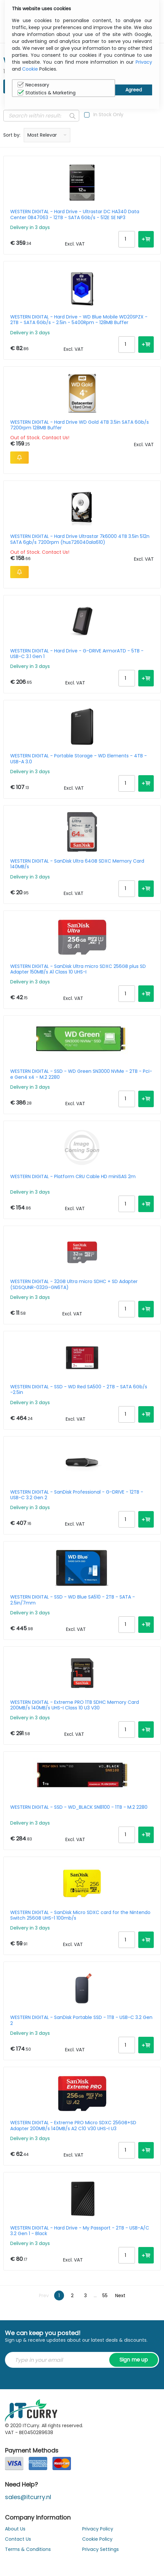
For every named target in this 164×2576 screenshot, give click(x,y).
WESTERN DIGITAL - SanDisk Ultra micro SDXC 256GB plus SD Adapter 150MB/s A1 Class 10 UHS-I (78, 969)
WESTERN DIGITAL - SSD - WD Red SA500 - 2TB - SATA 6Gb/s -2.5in (78, 1389)
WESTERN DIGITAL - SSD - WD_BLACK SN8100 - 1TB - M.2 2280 (79, 1807)
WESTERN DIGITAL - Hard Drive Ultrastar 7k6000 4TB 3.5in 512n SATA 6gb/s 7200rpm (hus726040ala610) (79, 539)
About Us (15, 2529)
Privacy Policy (97, 2529)
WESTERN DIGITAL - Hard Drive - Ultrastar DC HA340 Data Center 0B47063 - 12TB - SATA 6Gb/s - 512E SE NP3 (74, 214)
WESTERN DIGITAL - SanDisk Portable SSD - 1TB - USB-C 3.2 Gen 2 (81, 2020)
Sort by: (11, 135)
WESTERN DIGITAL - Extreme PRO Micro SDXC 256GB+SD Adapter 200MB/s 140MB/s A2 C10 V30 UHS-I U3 (73, 2125)
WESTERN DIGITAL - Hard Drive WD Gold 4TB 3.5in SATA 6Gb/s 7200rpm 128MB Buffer (79, 425)
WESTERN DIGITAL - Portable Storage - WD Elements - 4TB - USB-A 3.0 (78, 758)
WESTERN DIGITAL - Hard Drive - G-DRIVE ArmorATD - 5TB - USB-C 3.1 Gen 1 (77, 653)
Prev (44, 2295)
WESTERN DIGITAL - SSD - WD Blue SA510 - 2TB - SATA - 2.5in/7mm (72, 1599)
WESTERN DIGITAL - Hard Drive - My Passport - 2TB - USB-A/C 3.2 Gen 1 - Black (79, 2230)
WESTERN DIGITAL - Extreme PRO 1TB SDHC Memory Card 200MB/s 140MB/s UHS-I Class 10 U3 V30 (74, 1705)
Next (120, 2295)
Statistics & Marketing (46, 93)
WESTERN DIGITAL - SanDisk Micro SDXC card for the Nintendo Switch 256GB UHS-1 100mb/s (80, 1915)
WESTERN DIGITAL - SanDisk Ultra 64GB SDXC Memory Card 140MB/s (77, 864)
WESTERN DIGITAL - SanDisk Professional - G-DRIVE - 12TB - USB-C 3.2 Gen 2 (76, 1495)
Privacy (144, 62)
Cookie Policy (97, 2539)
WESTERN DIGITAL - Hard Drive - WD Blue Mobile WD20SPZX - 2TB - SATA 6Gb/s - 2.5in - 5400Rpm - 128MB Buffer (79, 319)
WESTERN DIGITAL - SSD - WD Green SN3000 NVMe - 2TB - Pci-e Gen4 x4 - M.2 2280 (81, 1074)
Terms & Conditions (28, 2549)
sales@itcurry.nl (28, 2497)
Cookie (30, 69)
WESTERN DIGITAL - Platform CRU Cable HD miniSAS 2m (73, 1177)
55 (105, 2295)
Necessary (33, 85)
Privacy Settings (100, 2549)
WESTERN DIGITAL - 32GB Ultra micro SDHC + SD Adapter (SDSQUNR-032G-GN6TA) (74, 1284)
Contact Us (18, 2539)
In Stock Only (108, 114)
